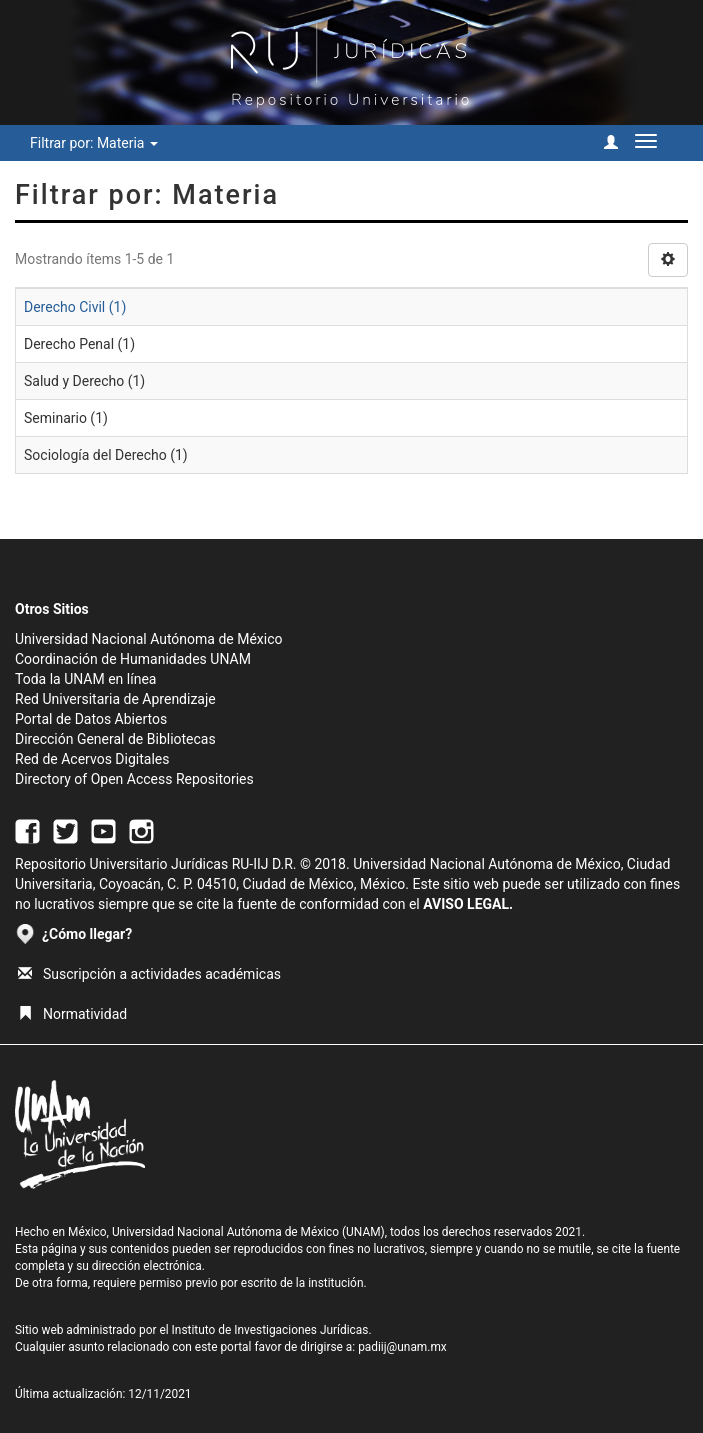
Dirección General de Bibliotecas (115, 739)
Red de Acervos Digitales (92, 759)
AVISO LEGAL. (468, 904)
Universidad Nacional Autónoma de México (149, 639)
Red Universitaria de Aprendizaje (115, 699)
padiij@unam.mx (402, 1347)
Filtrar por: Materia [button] (94, 143)
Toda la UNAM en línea (85, 679)
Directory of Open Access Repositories (134, 779)
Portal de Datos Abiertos (91, 719)
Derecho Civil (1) (75, 307)
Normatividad (72, 1014)
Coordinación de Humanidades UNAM (133, 659)
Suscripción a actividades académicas (149, 974)
